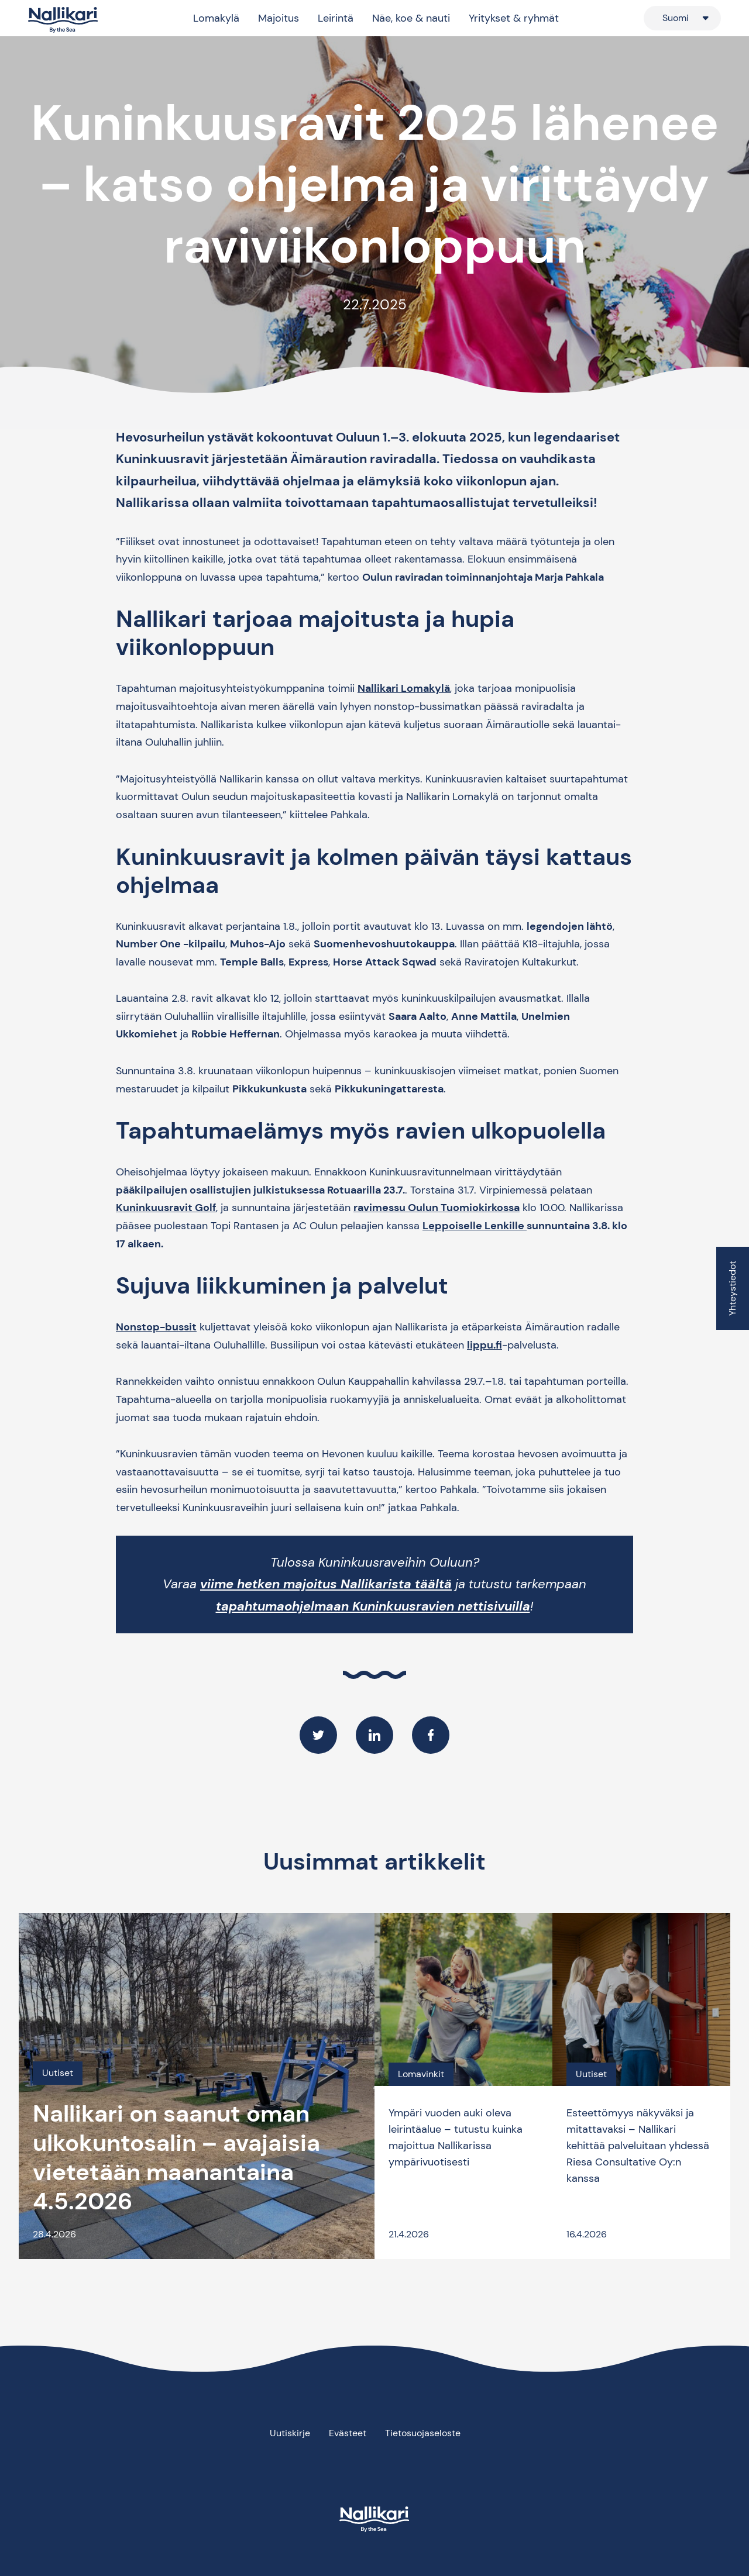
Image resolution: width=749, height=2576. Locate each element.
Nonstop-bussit (156, 1327)
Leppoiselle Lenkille (474, 1226)
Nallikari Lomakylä (404, 688)
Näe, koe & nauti (411, 18)
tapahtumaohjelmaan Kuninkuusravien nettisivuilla (373, 1606)
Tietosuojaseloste (423, 2433)
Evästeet (347, 2433)
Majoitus (278, 18)
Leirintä (335, 18)
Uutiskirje (290, 2433)
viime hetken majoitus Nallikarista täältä (326, 1583)
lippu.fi (484, 1345)
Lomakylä (216, 18)
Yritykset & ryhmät (514, 18)
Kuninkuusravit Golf (166, 1208)
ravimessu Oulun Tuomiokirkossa (436, 1208)
